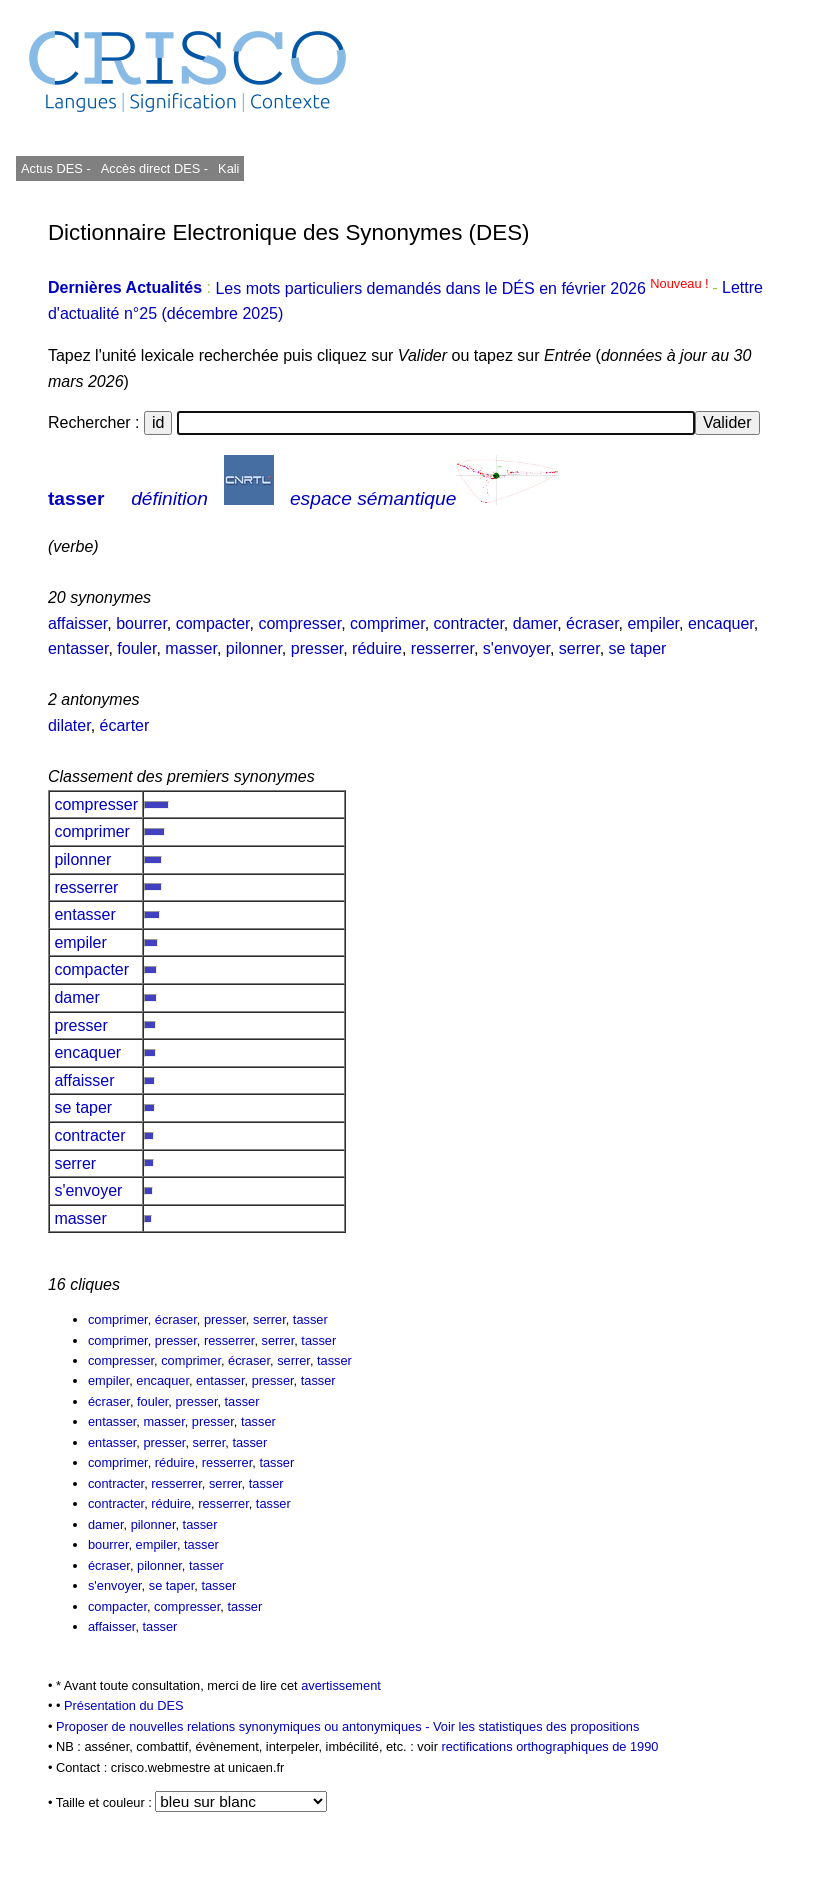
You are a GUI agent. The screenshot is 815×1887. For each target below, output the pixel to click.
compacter (213, 623)
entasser (78, 648)
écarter (125, 725)
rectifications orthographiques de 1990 (549, 1746)
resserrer (442, 648)
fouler (136, 648)
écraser (592, 623)
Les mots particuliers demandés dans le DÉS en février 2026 (463, 288)
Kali (228, 168)
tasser (76, 498)
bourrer (141, 623)
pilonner (254, 648)
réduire (377, 648)
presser (317, 648)
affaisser (77, 623)
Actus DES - (56, 168)
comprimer (387, 623)
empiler (653, 623)
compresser (299, 623)
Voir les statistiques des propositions (536, 1726)
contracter (469, 623)
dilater (69, 725)
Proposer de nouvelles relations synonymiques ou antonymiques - (244, 1726)
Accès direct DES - (154, 168)
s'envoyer (516, 648)
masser (191, 648)
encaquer (721, 623)
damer (535, 623)
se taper (638, 648)
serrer (579, 648)
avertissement (341, 1685)
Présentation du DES (124, 1705)
